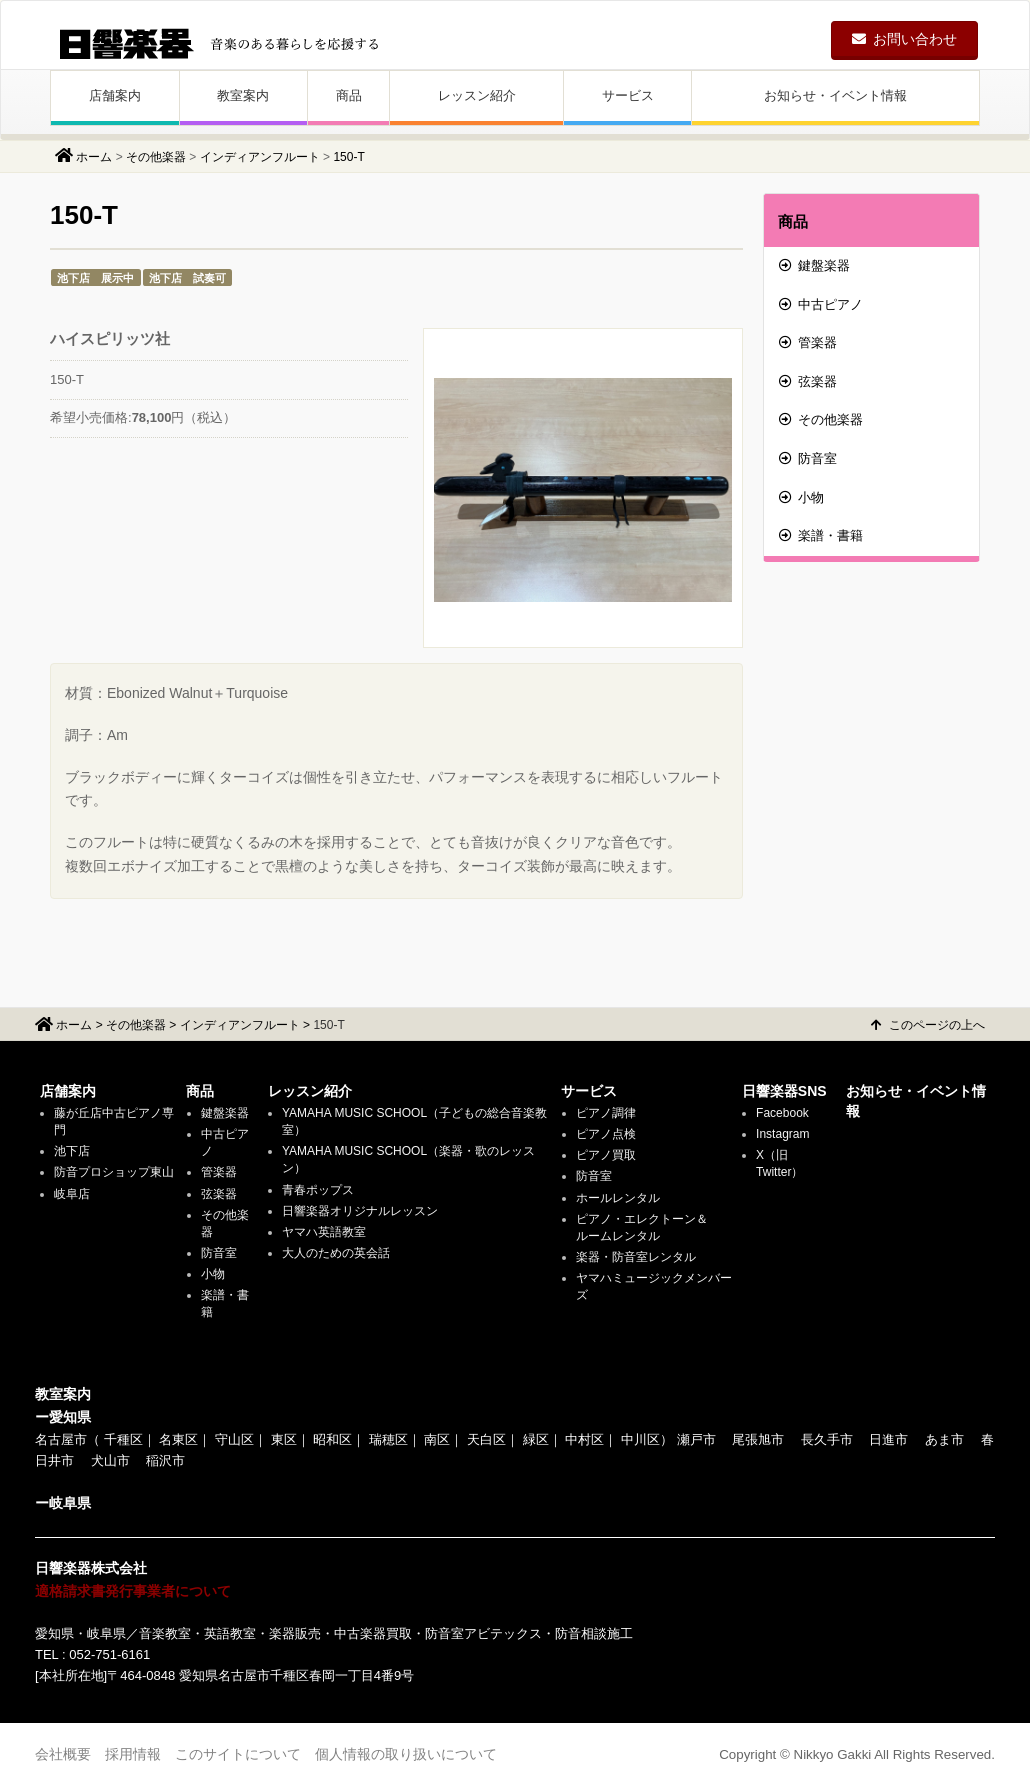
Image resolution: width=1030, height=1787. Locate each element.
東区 (284, 1439)
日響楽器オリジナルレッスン (360, 1211)
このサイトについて (238, 1754)
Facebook (782, 1113)
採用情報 (133, 1754)
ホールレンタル (618, 1198)
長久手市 (827, 1439)
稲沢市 (165, 1460)
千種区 (123, 1439)
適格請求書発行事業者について (133, 1591)
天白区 (486, 1439)
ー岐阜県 (63, 1503)
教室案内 (243, 95)
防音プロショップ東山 (114, 1172)
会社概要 (63, 1754)
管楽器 (808, 342)
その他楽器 (156, 157)
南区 (437, 1439)
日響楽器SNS (784, 1091)
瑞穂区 (388, 1439)
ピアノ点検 (606, 1134)
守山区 (234, 1439)
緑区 (536, 1439)
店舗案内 (115, 95)
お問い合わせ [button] (904, 39)
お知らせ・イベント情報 (835, 95)
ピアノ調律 (606, 1113)
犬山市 (110, 1460)
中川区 (640, 1439)
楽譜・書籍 (821, 535)
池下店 (72, 1151)
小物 (801, 497)
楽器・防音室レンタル (636, 1257)
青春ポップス (318, 1190)
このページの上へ (928, 1025)
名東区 (178, 1439)
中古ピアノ (821, 304)
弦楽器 (808, 381)
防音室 (808, 458)
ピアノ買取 (606, 1155)
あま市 (944, 1439)
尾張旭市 (758, 1439)
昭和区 (332, 1439)
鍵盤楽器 (814, 265)
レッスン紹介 (477, 95)
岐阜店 (72, 1194)
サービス (628, 95)
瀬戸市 (696, 1439)
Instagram (782, 1134)
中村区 (584, 1439)
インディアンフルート (260, 157)
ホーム (94, 157)
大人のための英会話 (336, 1253)
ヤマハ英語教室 (324, 1232)
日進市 (888, 1439)
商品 (349, 95)
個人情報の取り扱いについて (406, 1754)
